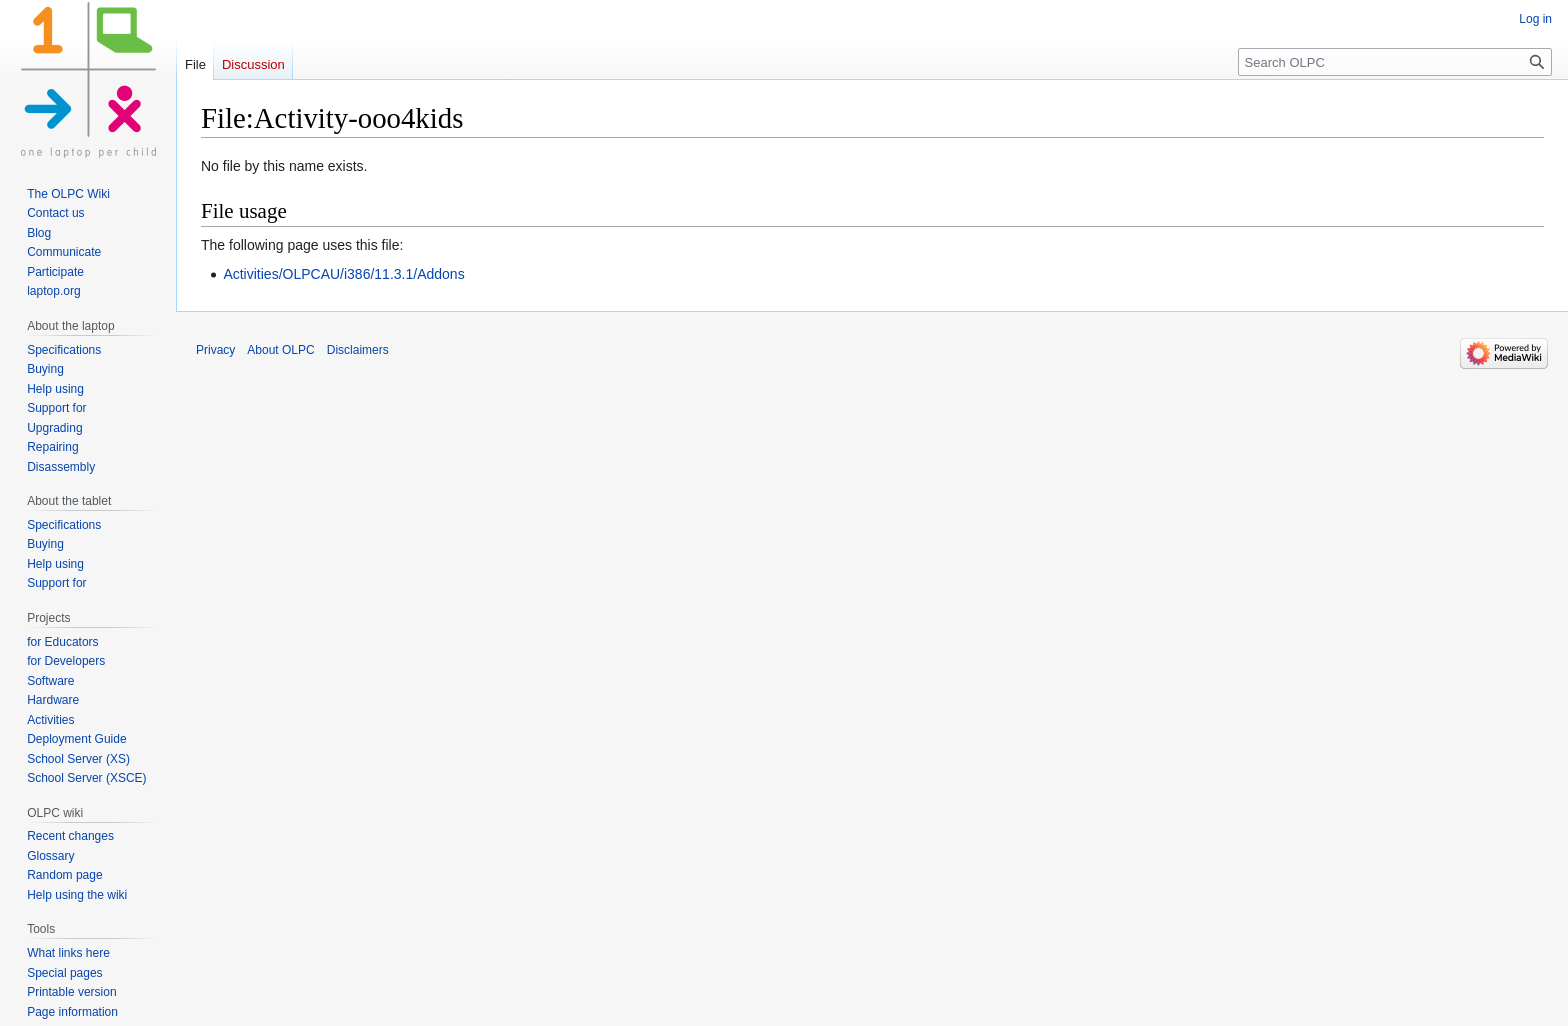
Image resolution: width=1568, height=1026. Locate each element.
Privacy (215, 350)
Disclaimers (358, 350)
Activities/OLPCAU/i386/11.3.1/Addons (343, 274)
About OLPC (280, 350)
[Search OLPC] (1395, 62)
